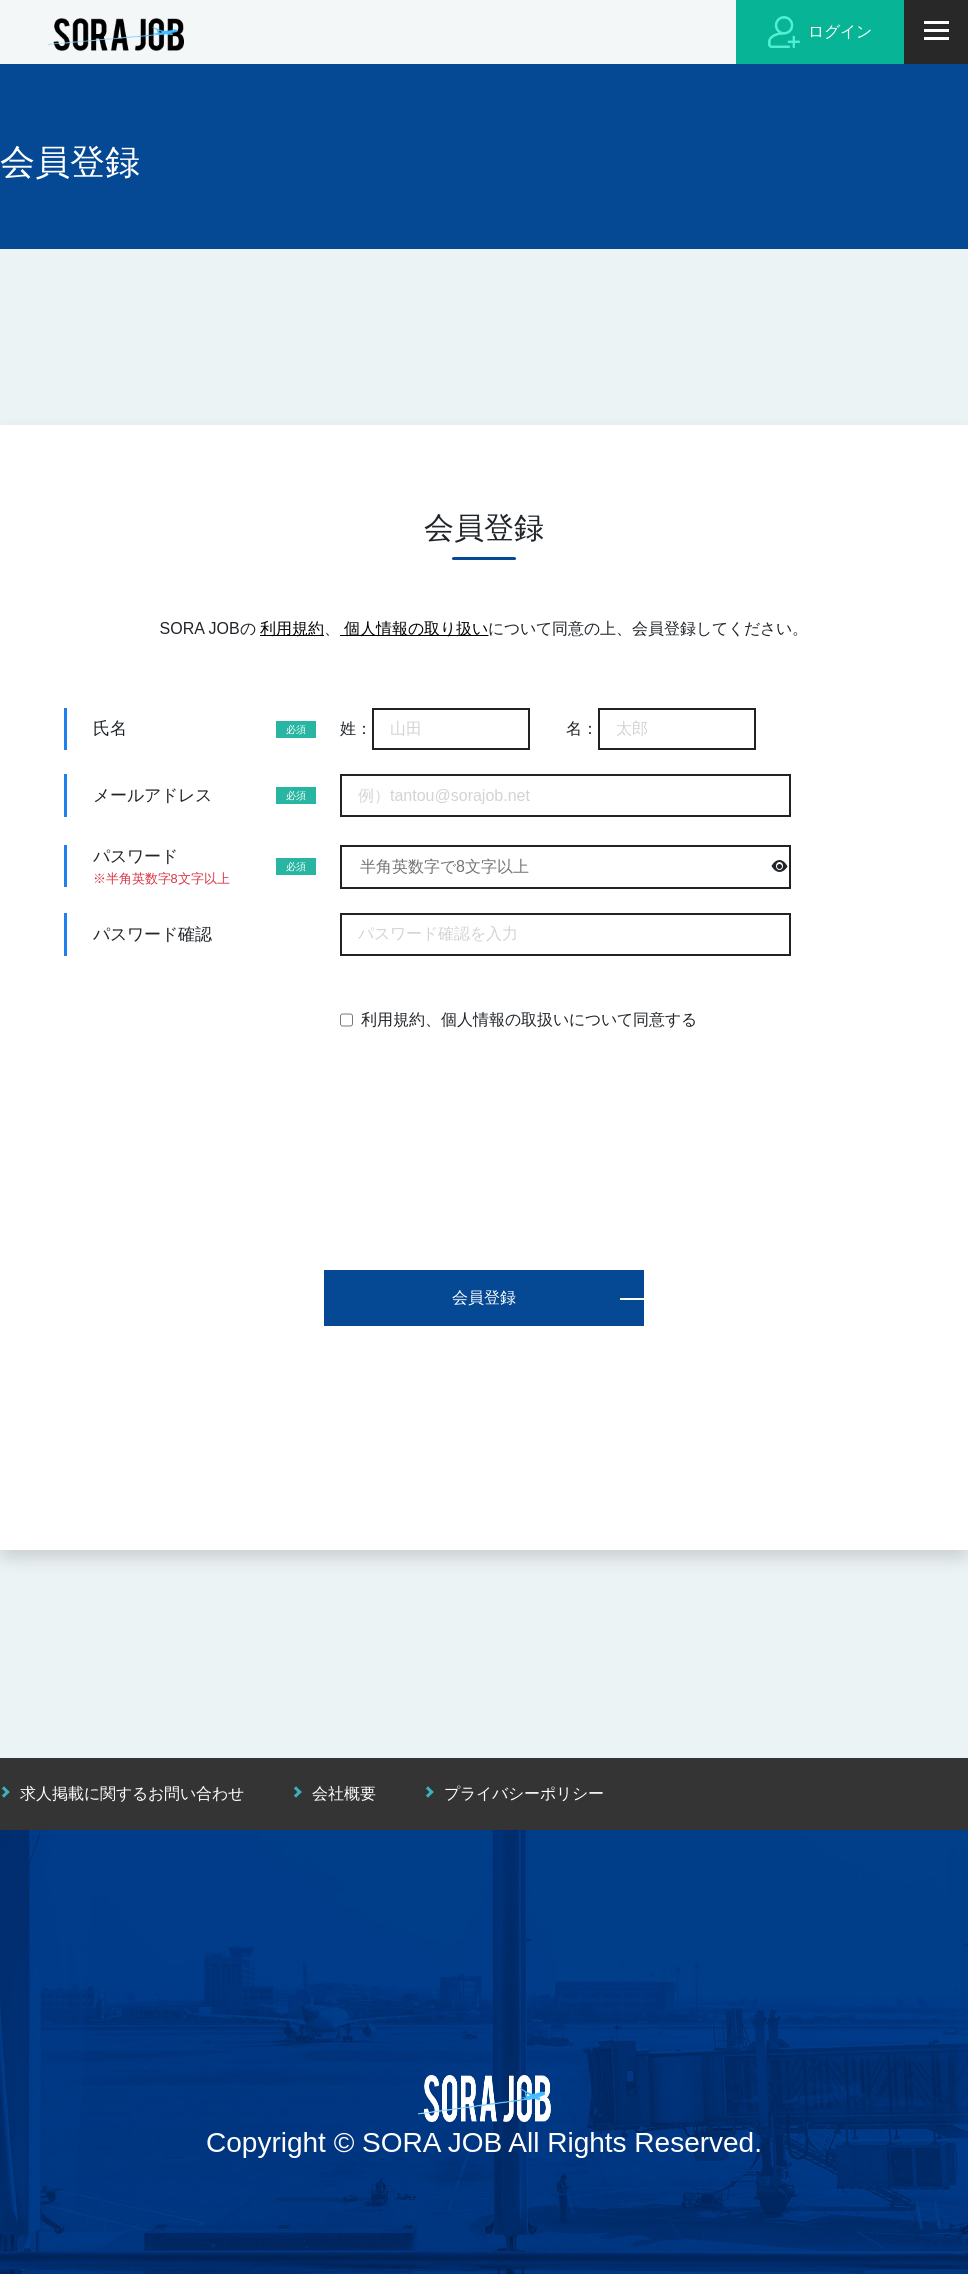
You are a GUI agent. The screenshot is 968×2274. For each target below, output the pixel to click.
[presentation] (484, 1119)
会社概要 (344, 1793)
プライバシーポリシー (524, 1793)
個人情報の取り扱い (414, 628)
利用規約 (292, 628)
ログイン (820, 32)
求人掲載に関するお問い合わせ (132, 1793)
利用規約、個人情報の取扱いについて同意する (529, 1019)
